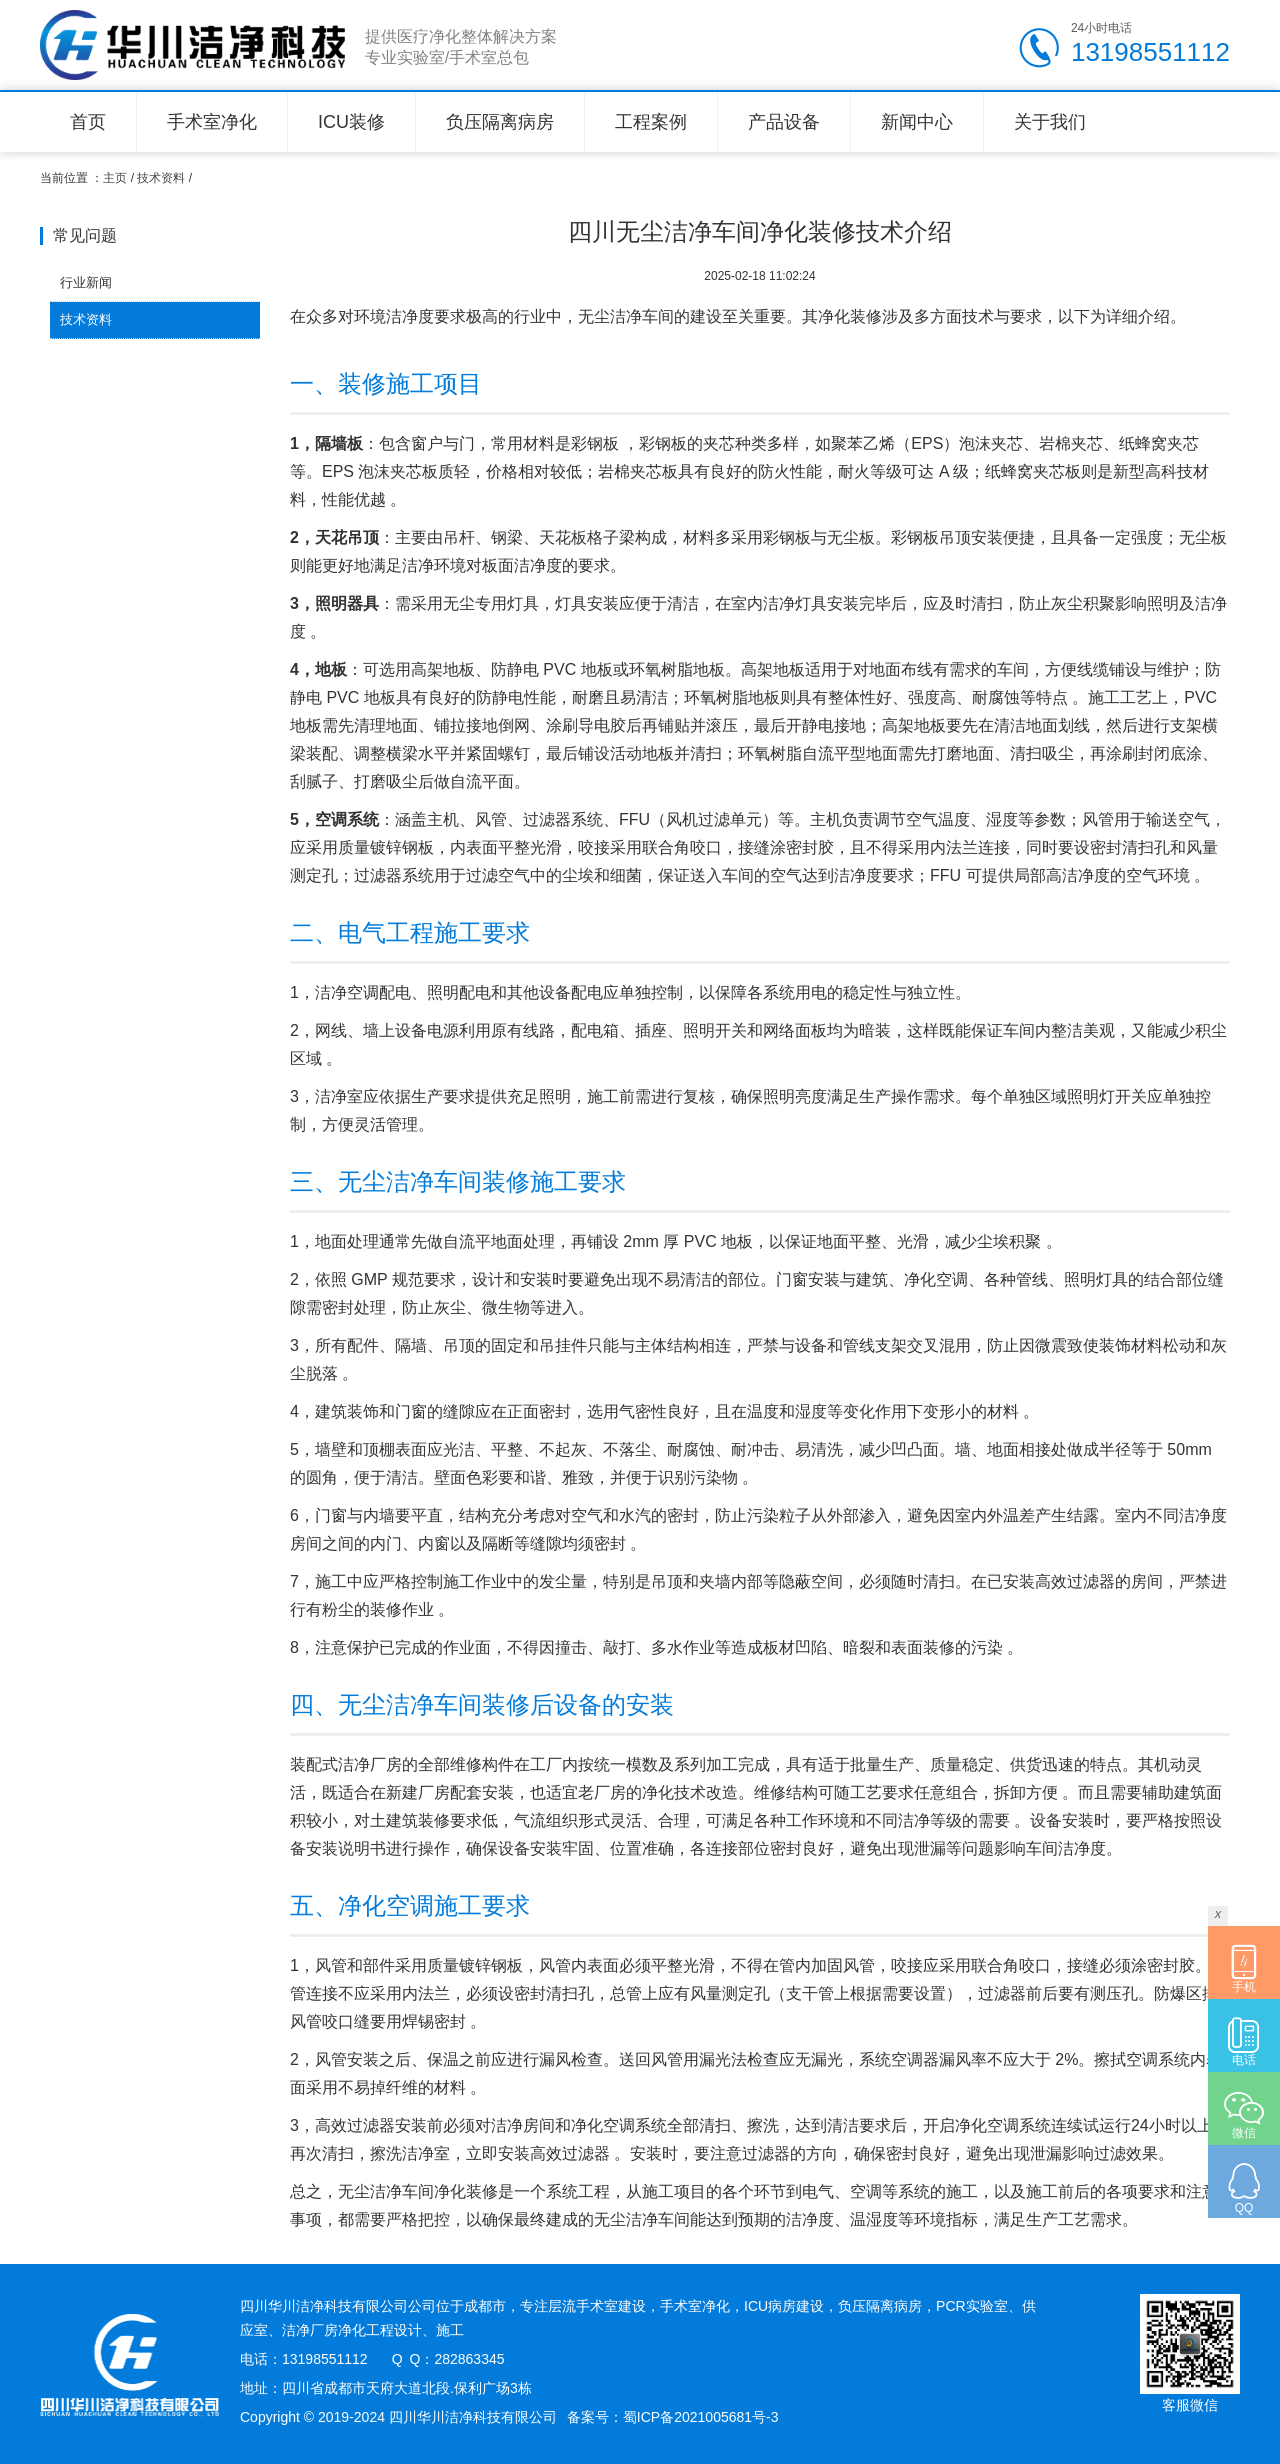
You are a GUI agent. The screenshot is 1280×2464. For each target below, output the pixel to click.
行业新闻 (86, 282)
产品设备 (784, 122)
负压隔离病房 (500, 122)
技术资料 (161, 178)
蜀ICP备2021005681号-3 (701, 2417)
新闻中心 (917, 122)
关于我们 (1050, 122)
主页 (115, 178)
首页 (88, 122)
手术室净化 (212, 122)
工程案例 (651, 122)
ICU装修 (351, 122)
